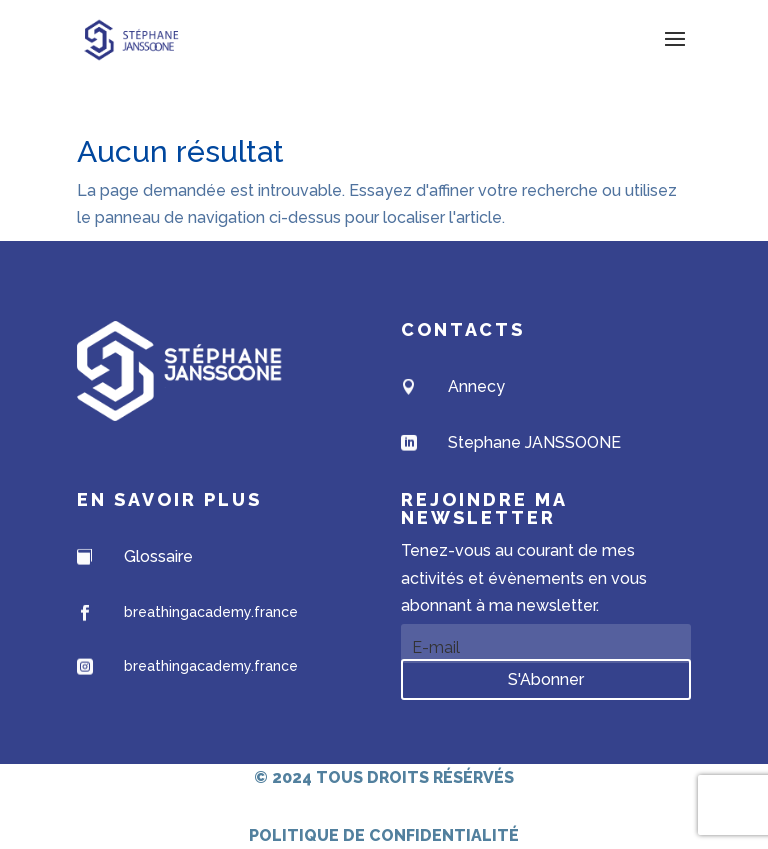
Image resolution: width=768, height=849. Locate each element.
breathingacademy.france (211, 612)
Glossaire (158, 556)
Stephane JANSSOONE (534, 442)
